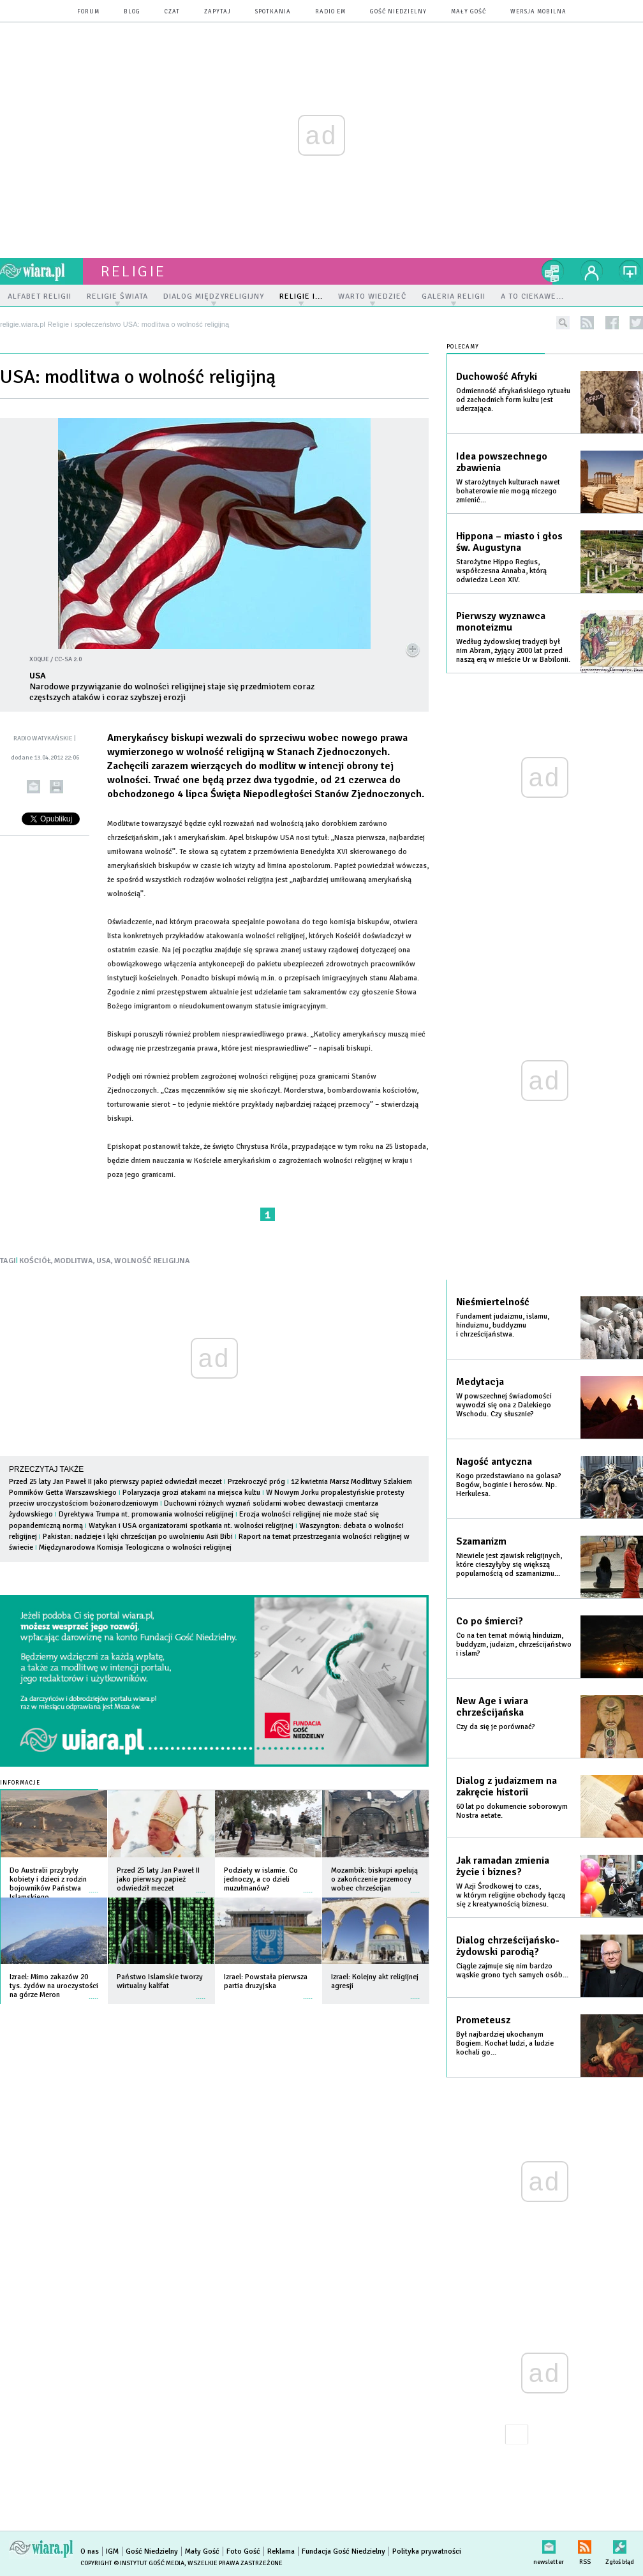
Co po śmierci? (489, 1621)
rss (587, 322)
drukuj (56, 786)
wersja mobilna (538, 11)
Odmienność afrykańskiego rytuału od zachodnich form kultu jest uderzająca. (513, 400)
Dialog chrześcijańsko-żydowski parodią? (507, 1946)
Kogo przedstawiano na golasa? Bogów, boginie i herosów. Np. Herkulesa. (508, 1485)
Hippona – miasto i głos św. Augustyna (509, 541)
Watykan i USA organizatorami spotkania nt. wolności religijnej (191, 1526)
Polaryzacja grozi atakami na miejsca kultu (191, 1492)
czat (172, 11)
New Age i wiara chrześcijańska (492, 1706)
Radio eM (330, 11)
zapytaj (217, 11)
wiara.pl (41, 271)
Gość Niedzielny (398, 11)
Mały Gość (468, 11)
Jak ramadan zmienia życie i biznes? (502, 1866)
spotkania (273, 11)
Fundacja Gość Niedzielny (343, 2551)
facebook (612, 322)
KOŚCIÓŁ (35, 1261)
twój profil (591, 271)
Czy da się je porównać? (495, 1727)
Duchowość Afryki (496, 376)
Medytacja (480, 1382)
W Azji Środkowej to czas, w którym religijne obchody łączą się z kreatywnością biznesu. (510, 1895)
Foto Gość (243, 2551)
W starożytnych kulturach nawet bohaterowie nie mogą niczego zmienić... (508, 491)
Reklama (281, 2551)
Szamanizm (481, 1541)
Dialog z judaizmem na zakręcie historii (506, 1786)
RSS (584, 2544)
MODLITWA (73, 1261)
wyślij (33, 786)
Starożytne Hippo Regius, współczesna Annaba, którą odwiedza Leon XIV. (501, 571)
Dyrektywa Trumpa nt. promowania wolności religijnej (147, 1514)
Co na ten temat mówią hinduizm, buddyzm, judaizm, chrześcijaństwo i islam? (514, 1644)
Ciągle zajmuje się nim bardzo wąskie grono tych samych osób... (512, 1970)
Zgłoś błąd (619, 2544)
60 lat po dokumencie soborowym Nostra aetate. (512, 1811)
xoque (39, 659)
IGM (112, 2551)
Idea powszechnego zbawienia (501, 462)
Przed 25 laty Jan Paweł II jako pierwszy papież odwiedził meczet (115, 1481)
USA (103, 1261)
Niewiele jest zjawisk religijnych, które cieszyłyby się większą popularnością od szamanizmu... (509, 1564)
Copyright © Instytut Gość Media (132, 2563)
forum (88, 11)
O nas (89, 2551)
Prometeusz (483, 2020)
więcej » (94, 1885)
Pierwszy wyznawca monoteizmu (500, 621)
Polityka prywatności (426, 2551)
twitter (636, 322)
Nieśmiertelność (492, 1302)
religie (133, 271)
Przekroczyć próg (256, 1481)
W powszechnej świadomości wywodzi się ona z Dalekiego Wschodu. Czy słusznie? (504, 1405)
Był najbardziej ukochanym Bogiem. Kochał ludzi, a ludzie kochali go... (505, 2043)
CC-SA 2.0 (68, 659)
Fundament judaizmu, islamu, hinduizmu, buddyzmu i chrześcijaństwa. (502, 1325)
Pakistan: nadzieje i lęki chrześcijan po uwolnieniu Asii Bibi (138, 1536)
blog (132, 11)
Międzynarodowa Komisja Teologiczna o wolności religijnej (135, 1547)
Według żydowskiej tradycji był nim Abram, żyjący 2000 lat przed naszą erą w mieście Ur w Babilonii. (513, 650)
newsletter (548, 2544)
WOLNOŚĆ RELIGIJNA (152, 1261)
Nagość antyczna (494, 1461)
